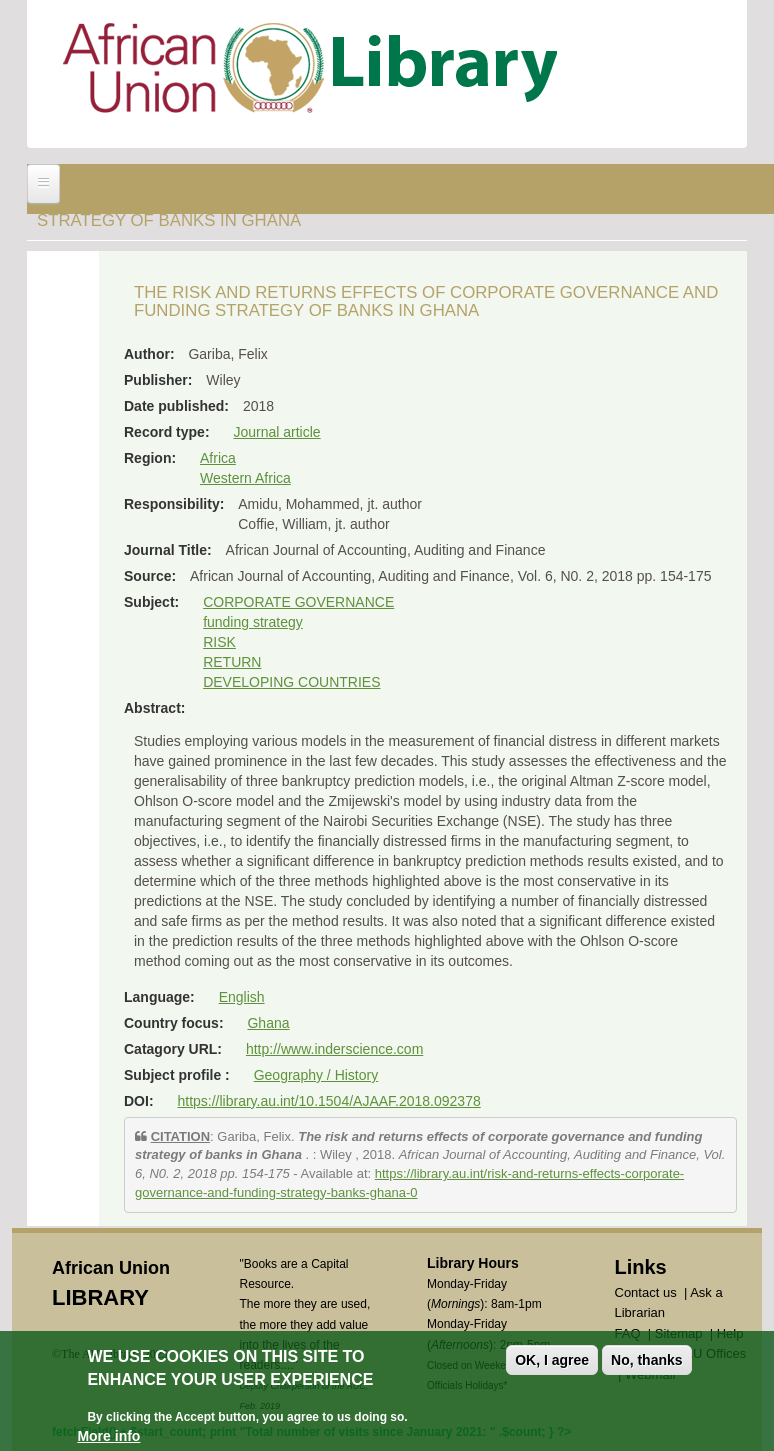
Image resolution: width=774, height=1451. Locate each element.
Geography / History (316, 1075)
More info (108, 1437)
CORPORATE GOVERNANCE (298, 602)
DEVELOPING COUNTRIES (291, 682)
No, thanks (647, 1361)
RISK (219, 642)
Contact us (646, 1292)
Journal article (276, 432)
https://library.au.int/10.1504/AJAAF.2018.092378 (328, 1101)
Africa (218, 458)
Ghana (268, 1023)
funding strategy (253, 622)
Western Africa (245, 478)
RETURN (232, 662)
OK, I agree (552, 1361)
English (242, 997)
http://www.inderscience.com (334, 1049)
